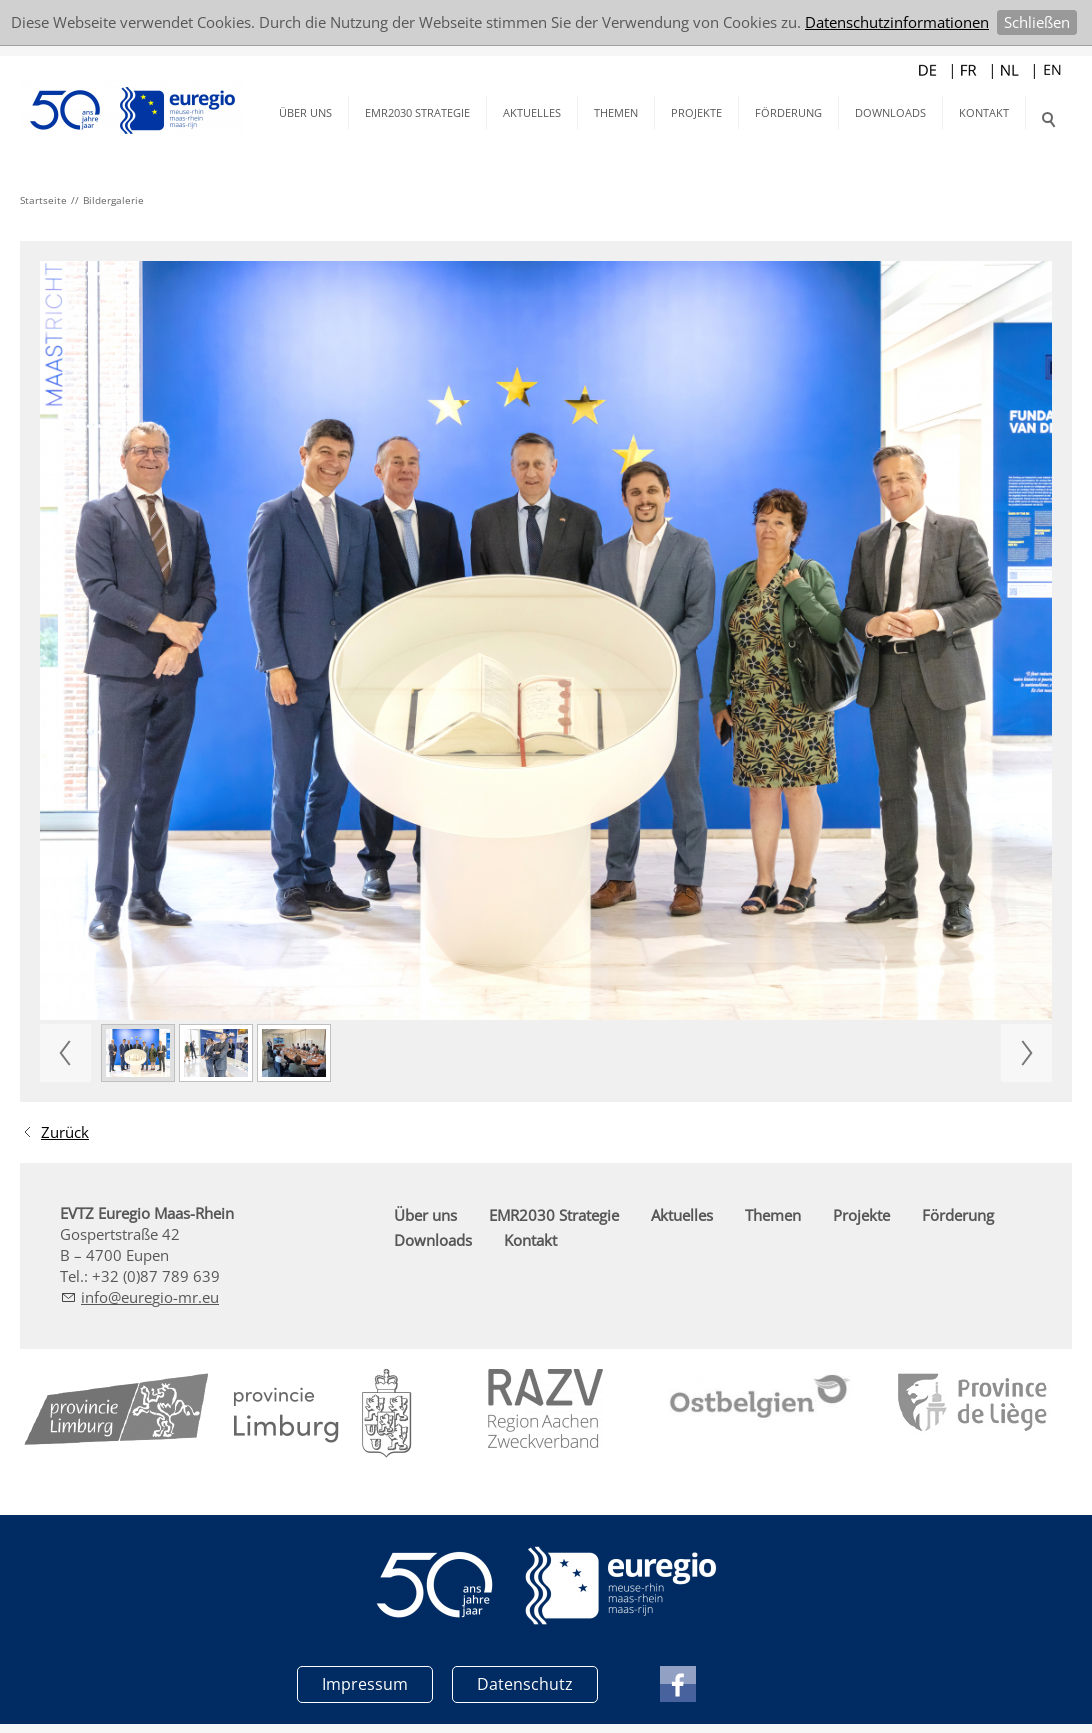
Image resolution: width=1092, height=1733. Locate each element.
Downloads (890, 112)
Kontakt (984, 112)
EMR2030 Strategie (417, 112)
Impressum (365, 1683)
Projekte (696, 112)
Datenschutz (525, 1683)
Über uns (305, 112)
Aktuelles (532, 112)
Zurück (65, 1132)
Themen (616, 112)
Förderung (788, 112)
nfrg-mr (150, 1297)
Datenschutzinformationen (897, 22)
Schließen (1037, 22)
